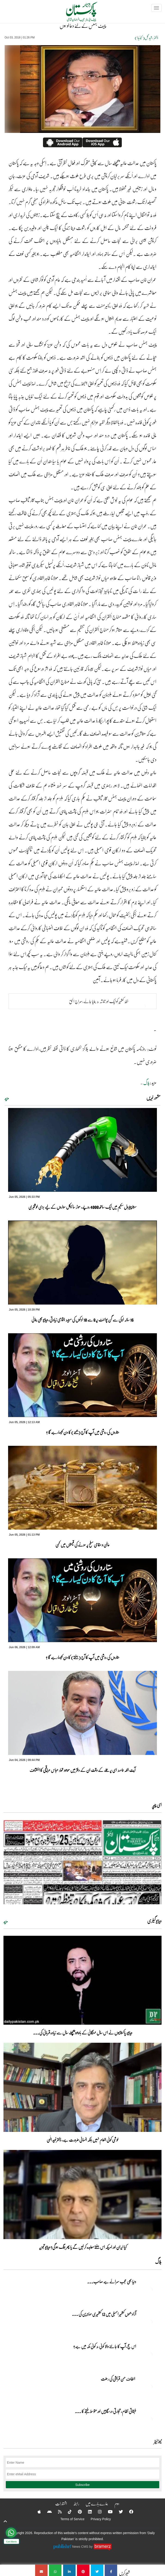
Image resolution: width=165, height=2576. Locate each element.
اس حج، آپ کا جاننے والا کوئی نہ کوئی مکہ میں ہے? (104, 2346)
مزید (7, 1098)
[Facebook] (128, 2512)
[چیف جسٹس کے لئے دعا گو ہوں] (111, 2570)
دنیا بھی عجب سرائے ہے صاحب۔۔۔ (111, 2281)
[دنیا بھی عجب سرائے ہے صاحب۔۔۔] (150, 2289)
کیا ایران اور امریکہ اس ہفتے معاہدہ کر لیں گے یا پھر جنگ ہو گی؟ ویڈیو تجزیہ (82, 2247)
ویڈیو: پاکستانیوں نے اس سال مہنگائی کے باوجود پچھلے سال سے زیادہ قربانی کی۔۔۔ (82, 2032)
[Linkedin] (87, 2512)
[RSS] (57, 2512)
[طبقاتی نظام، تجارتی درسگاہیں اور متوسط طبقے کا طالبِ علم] (150, 2419)
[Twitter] (118, 2512)
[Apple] (36, 2512)
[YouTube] (107, 2512)
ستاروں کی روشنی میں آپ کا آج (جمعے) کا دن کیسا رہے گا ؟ (82, 1432)
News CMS (80, 2546)
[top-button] (5, 2521)
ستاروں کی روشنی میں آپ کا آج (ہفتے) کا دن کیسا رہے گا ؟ (82, 1657)
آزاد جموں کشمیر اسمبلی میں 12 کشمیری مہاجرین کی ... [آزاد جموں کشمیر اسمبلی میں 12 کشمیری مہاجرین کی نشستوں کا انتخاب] (104, 2314)
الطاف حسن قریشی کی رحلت (118, 2378)
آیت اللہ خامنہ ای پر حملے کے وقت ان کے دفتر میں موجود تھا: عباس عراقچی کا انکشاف (82, 1770)
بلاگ (146, 1083)
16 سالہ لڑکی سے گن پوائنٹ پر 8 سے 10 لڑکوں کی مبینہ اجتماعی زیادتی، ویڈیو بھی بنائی (82, 1320)
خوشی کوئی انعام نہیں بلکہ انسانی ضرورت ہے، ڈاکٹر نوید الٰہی (83, 2140)
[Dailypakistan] (75, 13)
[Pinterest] (77, 2512)
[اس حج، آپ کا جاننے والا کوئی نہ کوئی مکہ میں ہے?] (150, 2354)
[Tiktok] (67, 2512)
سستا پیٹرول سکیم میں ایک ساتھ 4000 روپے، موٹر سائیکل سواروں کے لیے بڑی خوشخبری (82, 1207)
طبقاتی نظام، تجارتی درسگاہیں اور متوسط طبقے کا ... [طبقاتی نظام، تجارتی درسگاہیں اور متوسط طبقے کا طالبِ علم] (105, 2411)
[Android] (46, 2512)
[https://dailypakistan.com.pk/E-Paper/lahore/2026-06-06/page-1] (82, 1862)
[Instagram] (97, 2512)
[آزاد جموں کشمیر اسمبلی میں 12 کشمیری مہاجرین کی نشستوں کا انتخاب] (150, 2322)
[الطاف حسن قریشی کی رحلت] (150, 2387)
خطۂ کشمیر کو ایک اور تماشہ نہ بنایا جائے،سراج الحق (98, 1001)
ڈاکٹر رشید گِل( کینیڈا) (146, 37)
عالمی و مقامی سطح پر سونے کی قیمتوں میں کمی (82, 1545)
